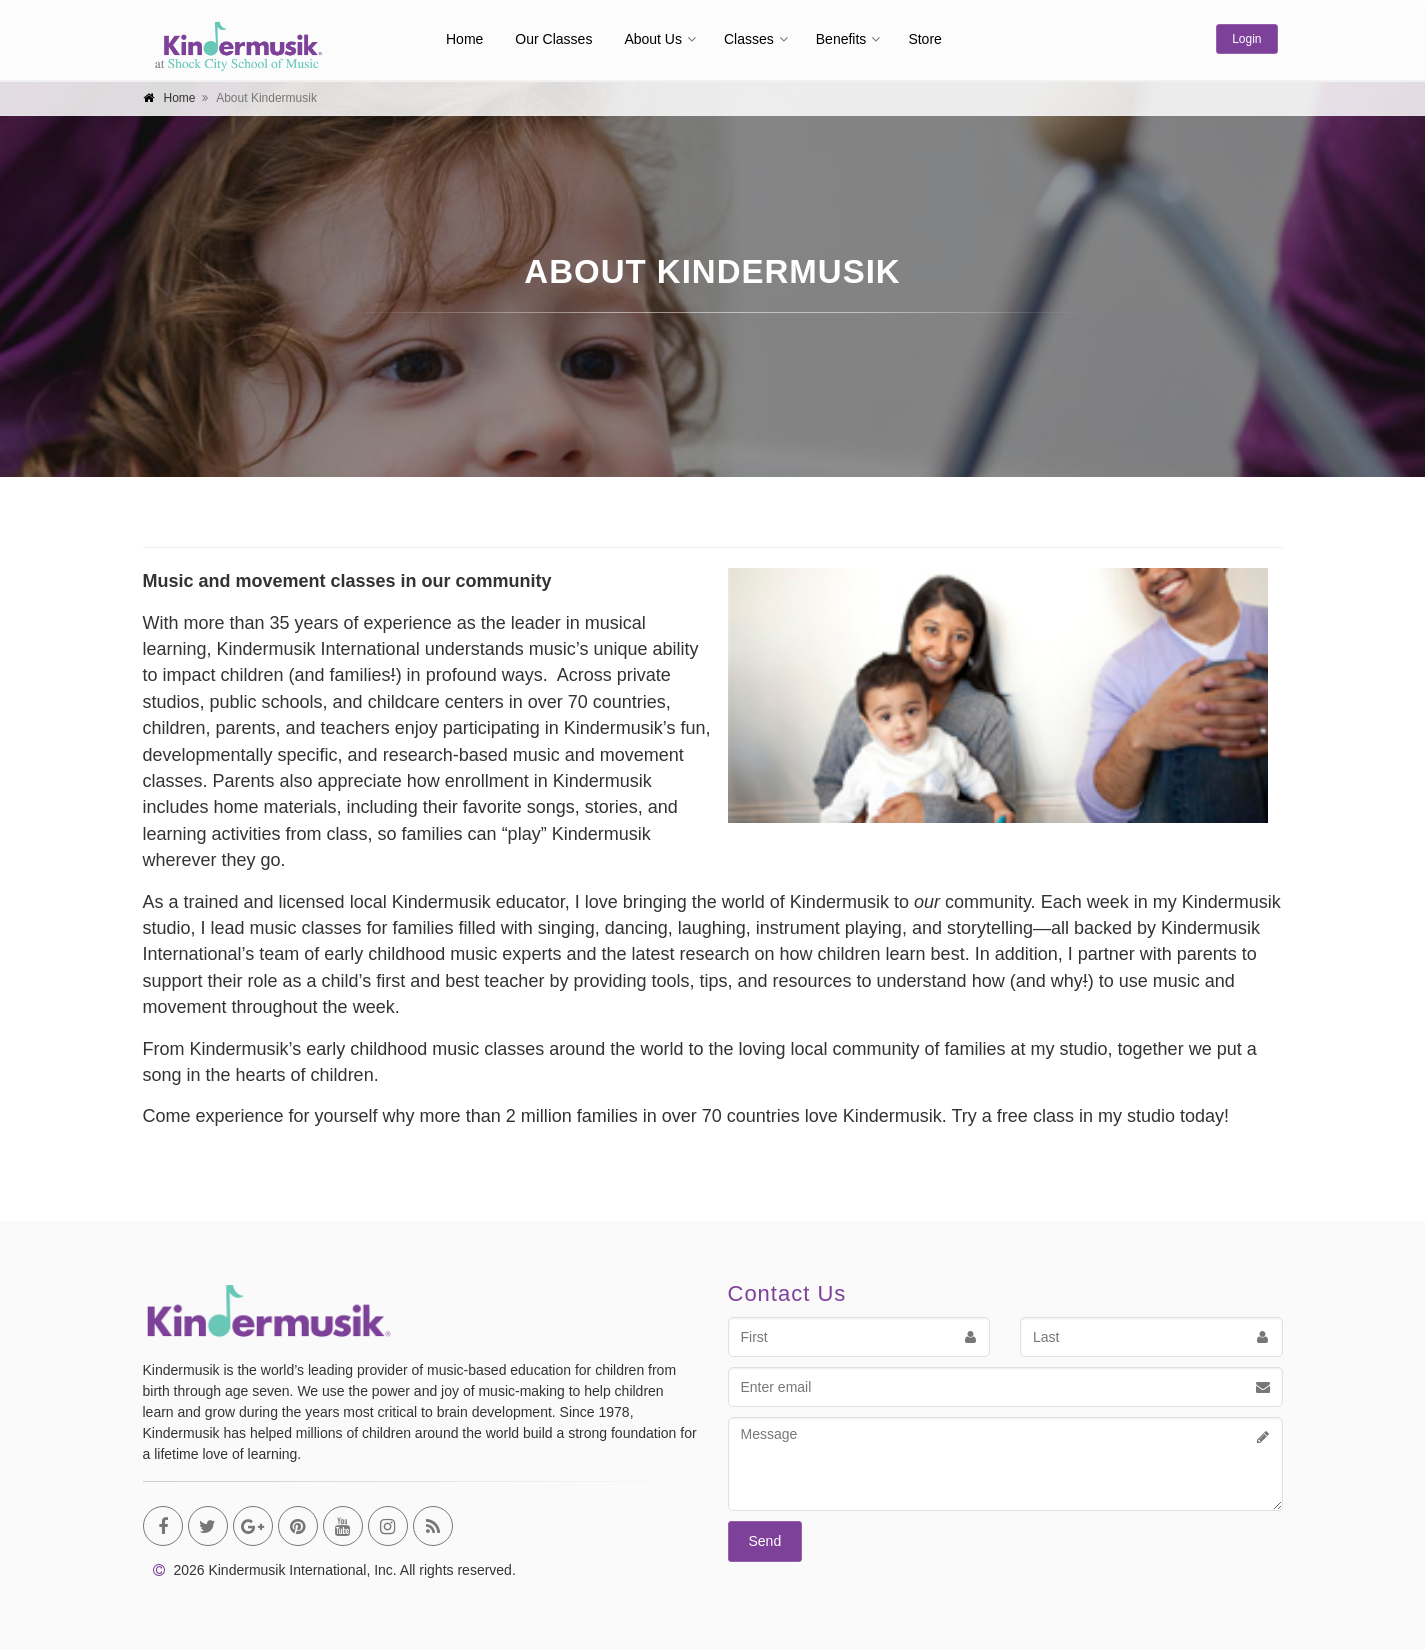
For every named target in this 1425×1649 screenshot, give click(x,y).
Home (464, 39)
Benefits (841, 39)
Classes (749, 39)
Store (924, 39)
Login (1246, 39)
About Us (653, 39)
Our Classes (553, 39)
